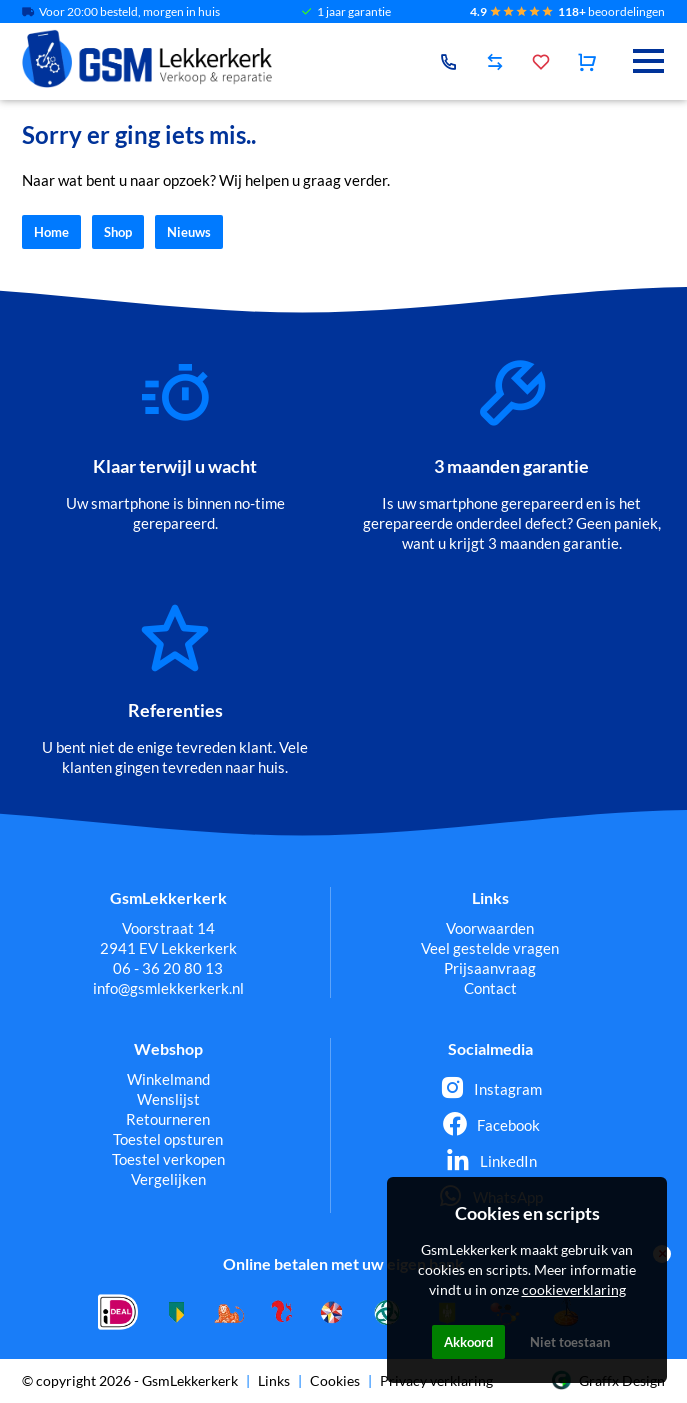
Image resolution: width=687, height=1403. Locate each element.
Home (51, 232)
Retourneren (168, 1119)
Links (274, 1380)
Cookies (335, 1380)
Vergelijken (168, 1179)
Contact (490, 988)
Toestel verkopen (168, 1159)
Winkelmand (168, 1079)
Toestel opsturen (168, 1139)
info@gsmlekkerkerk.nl (168, 988)
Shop (118, 232)
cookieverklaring (574, 1289)
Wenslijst (168, 1099)
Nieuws (189, 232)
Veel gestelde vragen (490, 948)
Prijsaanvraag (490, 968)
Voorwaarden (490, 928)
